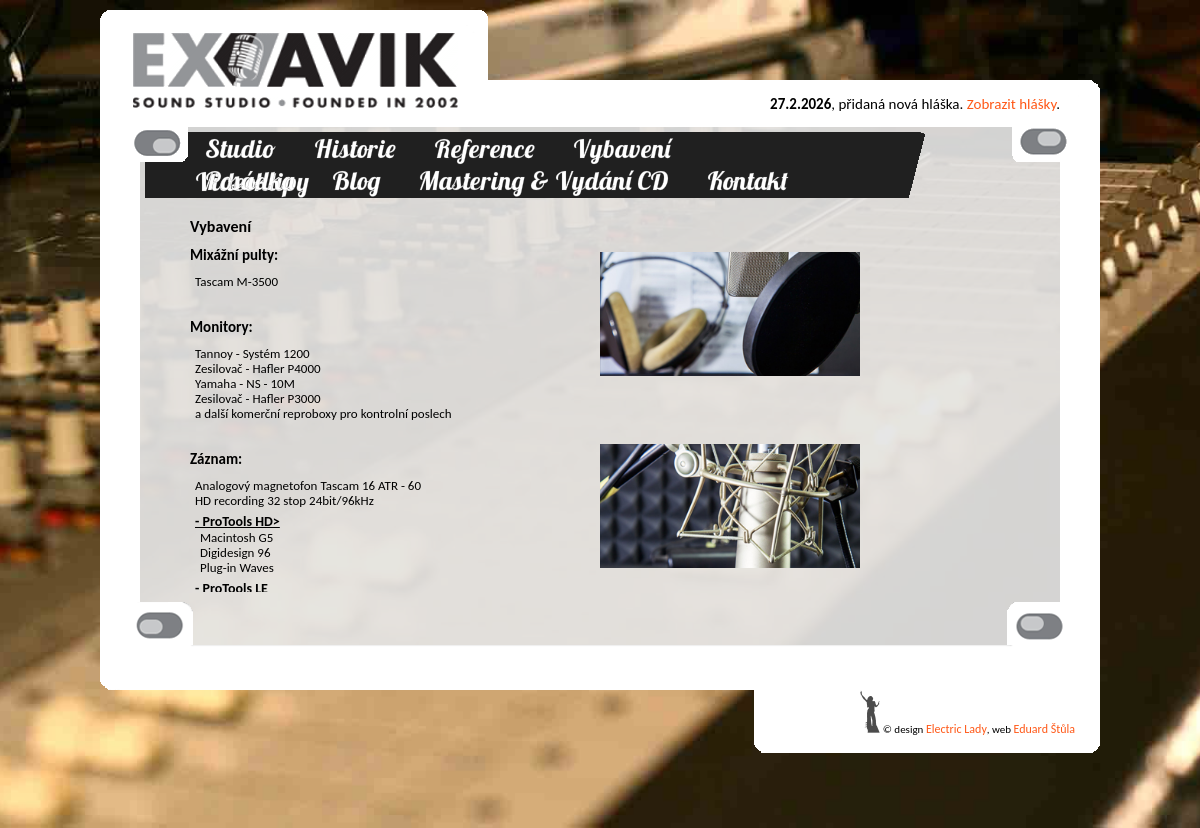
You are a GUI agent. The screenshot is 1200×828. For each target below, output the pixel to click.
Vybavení (621, 148)
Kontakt (747, 180)
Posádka (249, 180)
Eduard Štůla (1044, 729)
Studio (240, 148)
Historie (355, 148)
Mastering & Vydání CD (543, 180)
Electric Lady (956, 729)
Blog (356, 180)
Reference (484, 148)
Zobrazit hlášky (1012, 104)
